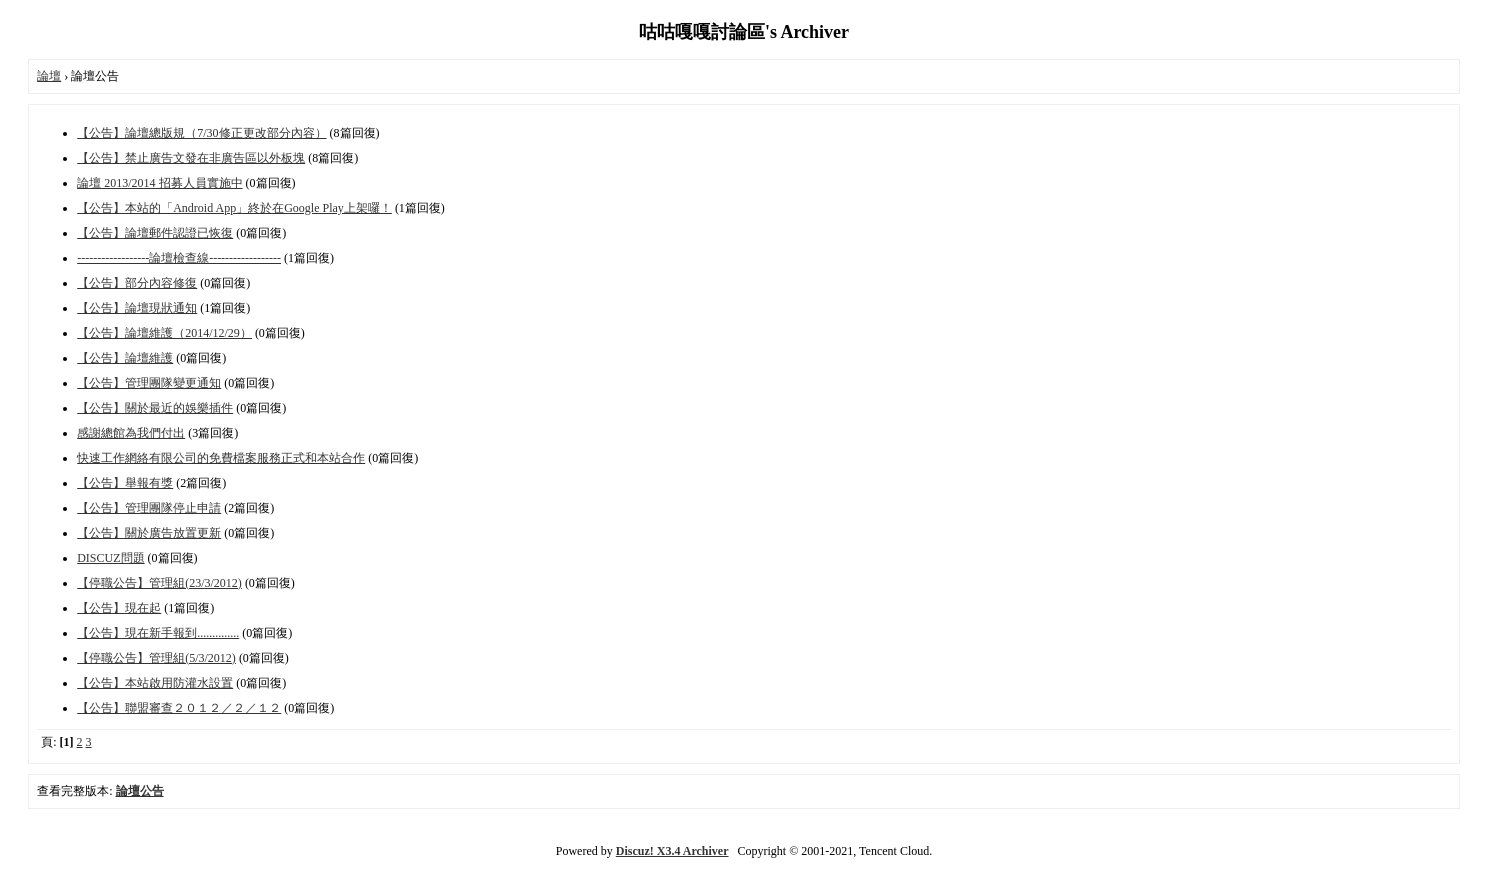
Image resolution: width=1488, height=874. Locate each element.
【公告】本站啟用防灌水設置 (155, 683)
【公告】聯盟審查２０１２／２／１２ (179, 708)
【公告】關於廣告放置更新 (149, 533)
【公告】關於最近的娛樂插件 (155, 408)
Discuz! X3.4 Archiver (672, 851)
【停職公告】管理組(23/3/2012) (159, 583)
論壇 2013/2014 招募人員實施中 (159, 183)
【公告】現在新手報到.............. (158, 633)
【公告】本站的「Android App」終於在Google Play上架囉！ (234, 208)
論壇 (49, 76)
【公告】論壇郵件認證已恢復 (155, 233)
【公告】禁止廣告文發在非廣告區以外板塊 (191, 158)
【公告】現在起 (119, 608)
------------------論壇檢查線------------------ (179, 258)
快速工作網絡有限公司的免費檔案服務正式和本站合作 (221, 458)
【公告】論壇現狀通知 (137, 308)
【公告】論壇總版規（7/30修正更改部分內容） (201, 133)
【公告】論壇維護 (125, 358)
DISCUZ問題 (110, 558)
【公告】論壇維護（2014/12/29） (164, 333)
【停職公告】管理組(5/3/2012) (156, 658)
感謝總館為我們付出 (131, 433)
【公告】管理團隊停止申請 (149, 508)
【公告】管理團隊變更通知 (149, 383)
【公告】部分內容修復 (137, 283)
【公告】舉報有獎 (125, 483)
